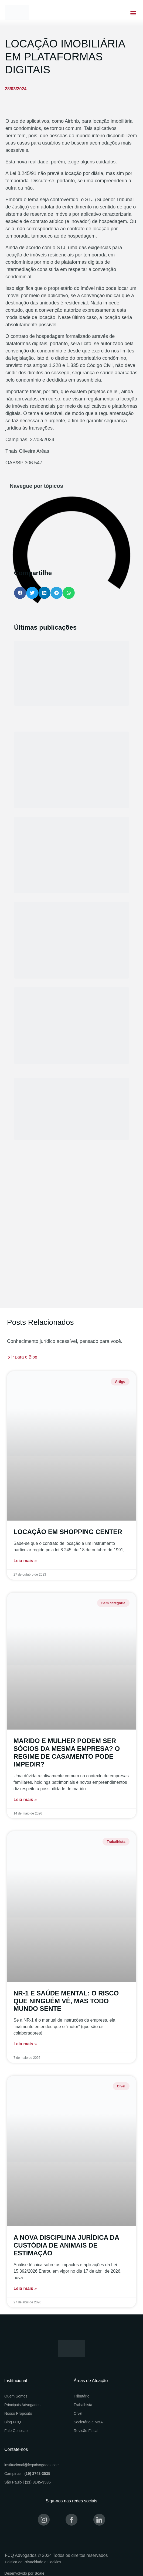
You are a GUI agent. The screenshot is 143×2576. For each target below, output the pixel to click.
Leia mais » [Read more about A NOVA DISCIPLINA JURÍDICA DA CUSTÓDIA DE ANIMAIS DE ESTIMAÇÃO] (25, 2288)
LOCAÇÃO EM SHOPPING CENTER (67, 1531)
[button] (133, 13)
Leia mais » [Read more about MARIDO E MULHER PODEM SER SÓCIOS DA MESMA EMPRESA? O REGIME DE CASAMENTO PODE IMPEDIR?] (25, 1799)
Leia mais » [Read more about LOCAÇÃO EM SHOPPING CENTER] (25, 1560)
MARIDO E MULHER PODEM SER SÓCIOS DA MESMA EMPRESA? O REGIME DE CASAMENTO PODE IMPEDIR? (66, 1752)
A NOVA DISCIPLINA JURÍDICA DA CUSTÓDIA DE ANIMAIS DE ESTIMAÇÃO (66, 2245)
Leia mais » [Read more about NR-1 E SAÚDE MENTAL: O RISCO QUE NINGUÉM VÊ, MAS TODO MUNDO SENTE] (25, 2044)
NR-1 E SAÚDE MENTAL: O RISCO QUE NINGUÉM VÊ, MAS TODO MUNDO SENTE (66, 2001)
